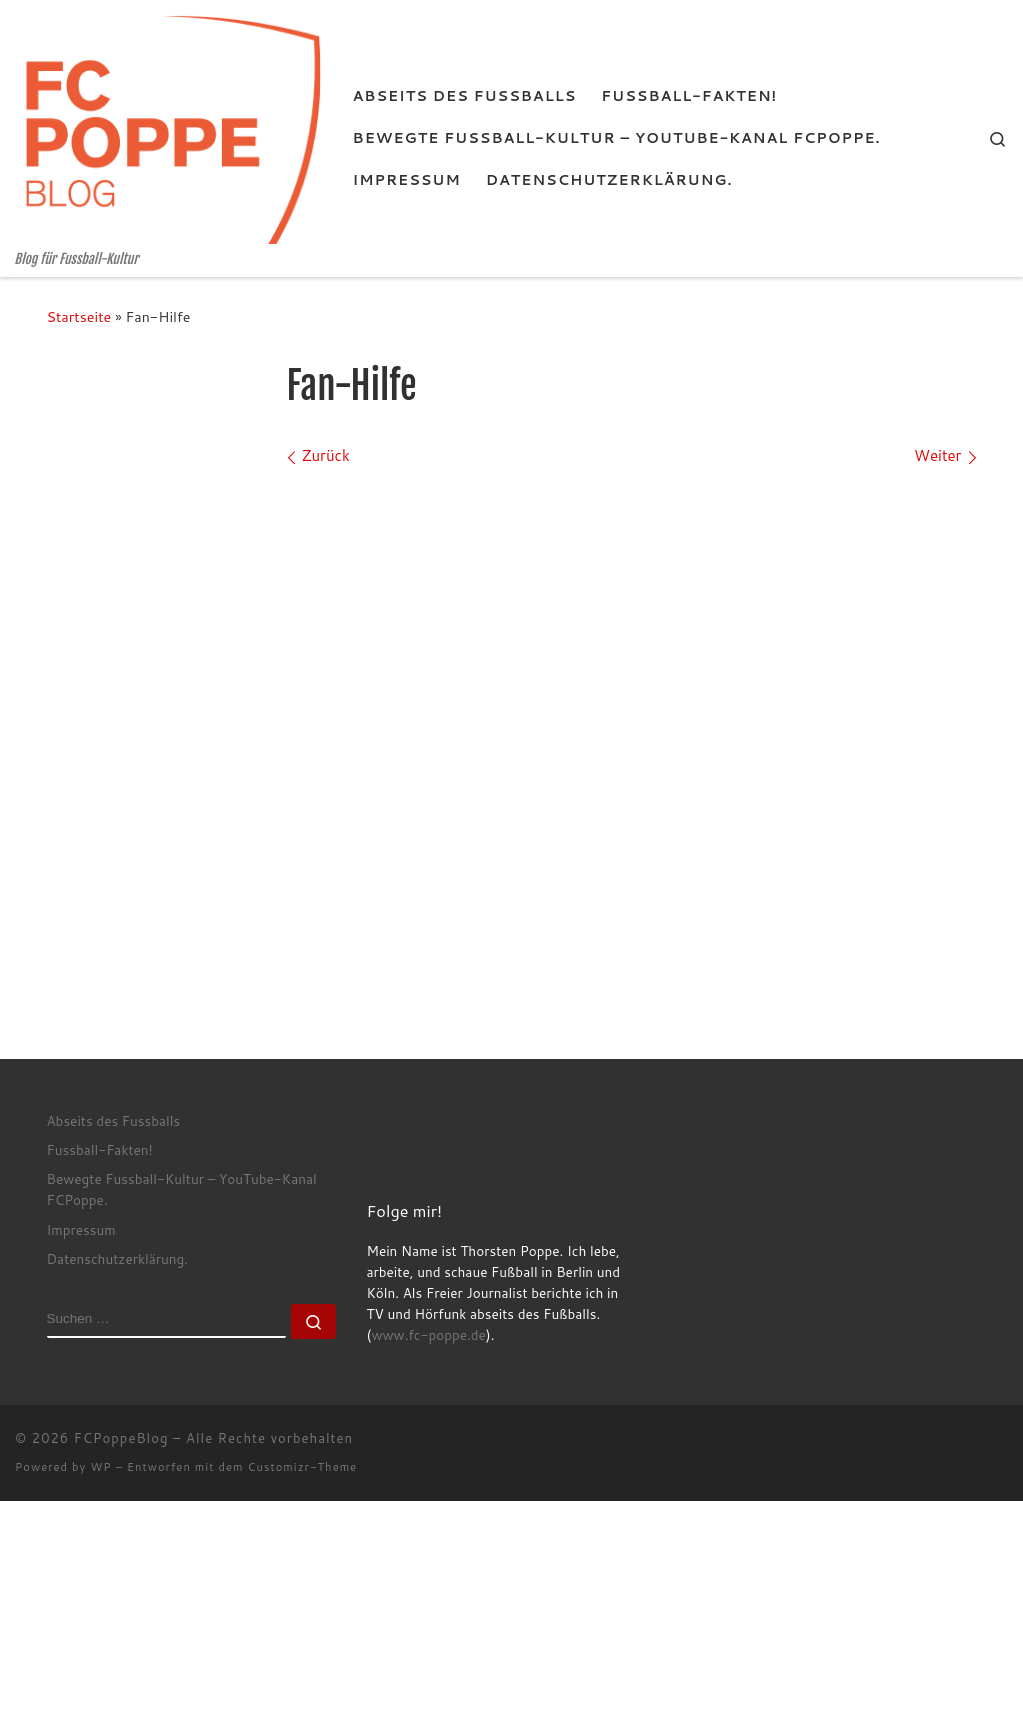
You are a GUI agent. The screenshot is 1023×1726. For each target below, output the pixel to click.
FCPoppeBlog (121, 1438)
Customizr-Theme (303, 1467)
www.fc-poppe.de (428, 1334)
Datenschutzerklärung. (118, 1258)
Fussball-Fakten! (100, 1149)
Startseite (79, 316)
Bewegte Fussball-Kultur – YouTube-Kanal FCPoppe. (182, 1189)
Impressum (81, 1229)
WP (100, 1467)
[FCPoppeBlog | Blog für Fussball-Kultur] (169, 125)
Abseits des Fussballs (114, 1120)
